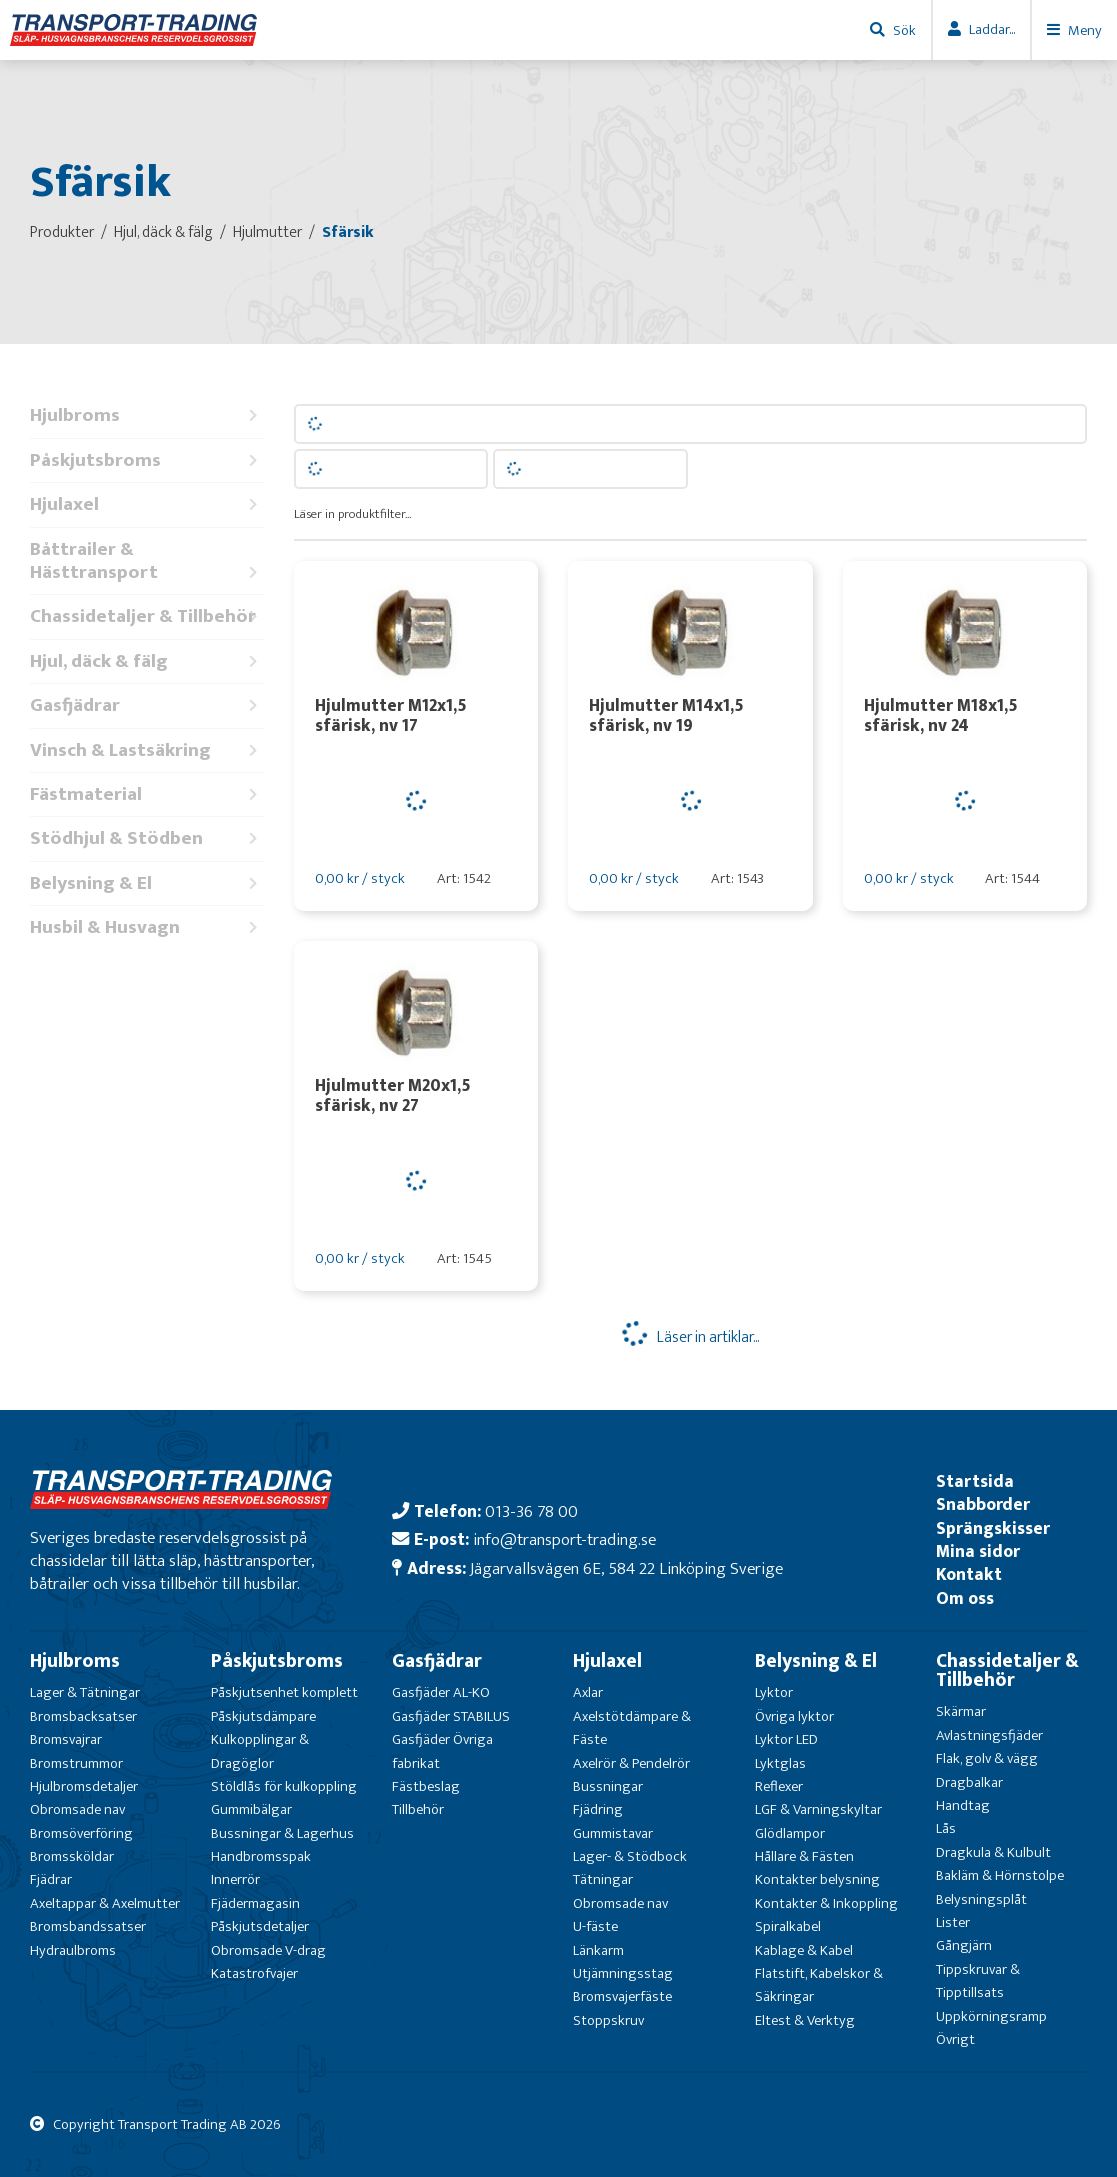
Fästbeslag (426, 1786)
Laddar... (992, 29)
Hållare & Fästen (804, 1856)
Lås (946, 1828)
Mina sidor (978, 1551)
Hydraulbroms (73, 1950)
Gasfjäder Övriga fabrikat (442, 1751)
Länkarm (598, 1950)
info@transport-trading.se (564, 1539)
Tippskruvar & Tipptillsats (978, 1981)
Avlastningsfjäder (989, 1735)
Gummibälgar (251, 1809)
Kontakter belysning (817, 1879)
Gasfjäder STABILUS (451, 1716)
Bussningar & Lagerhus (282, 1833)
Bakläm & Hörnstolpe (1000, 1875)
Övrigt (955, 2039)
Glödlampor (790, 1833)
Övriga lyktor (794, 1716)
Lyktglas (780, 1763)
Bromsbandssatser (88, 1926)
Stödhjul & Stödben (147, 838)
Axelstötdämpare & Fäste (632, 1728)
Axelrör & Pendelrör (631, 1763)
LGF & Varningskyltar (818, 1809)
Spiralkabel (788, 1926)
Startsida (975, 1481)
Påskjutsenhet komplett (284, 1692)
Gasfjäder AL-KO (441, 1692)
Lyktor (774, 1692)
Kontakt (969, 1574)
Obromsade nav (77, 1809)
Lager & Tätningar (85, 1692)
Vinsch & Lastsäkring (147, 750)
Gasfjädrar (147, 705)
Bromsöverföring (81, 1833)
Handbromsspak (261, 1856)
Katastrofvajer (254, 1973)
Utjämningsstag (623, 1973)
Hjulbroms (147, 415)
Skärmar (961, 1711)
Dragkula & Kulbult (993, 1852)
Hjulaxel (147, 504)
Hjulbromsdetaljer (84, 1786)
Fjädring (598, 1809)
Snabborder (983, 1504)
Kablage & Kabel (804, 1950)
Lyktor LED (786, 1739)
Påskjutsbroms (147, 460)
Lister (953, 1922)
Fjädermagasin (255, 1903)
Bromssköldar (72, 1856)
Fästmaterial (147, 794)
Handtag (963, 1805)
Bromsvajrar (66, 1739)
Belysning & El (147, 883)
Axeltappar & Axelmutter (105, 1903)
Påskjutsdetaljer (260, 1926)
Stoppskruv (608, 2020)
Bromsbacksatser (83, 1716)
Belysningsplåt (981, 1899)
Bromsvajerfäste (622, 1996)
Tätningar (603, 1879)
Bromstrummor (76, 1763)
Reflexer (779, 1786)
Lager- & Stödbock (630, 1856)
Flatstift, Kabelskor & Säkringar (819, 1985)
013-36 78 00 (531, 1511)
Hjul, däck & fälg (147, 661)
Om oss (965, 1598)
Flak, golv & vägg (987, 1758)
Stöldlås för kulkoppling (284, 1786)
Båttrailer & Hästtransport (147, 561)
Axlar (588, 1692)
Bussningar (608, 1786)
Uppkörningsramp (991, 2016)
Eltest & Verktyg (805, 2020)
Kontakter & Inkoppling (826, 1903)
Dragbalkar (969, 1782)
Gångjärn (964, 1945)
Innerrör (235, 1879)
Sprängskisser (993, 1528)
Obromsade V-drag (268, 1950)
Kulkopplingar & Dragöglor (260, 1751)
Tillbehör (418, 1809)
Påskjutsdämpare (263, 1716)
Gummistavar (613, 1833)
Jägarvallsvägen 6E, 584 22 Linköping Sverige (626, 1568)
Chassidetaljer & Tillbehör (147, 616)
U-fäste (595, 1926)
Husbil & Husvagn (147, 927)
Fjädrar (51, 1879)
